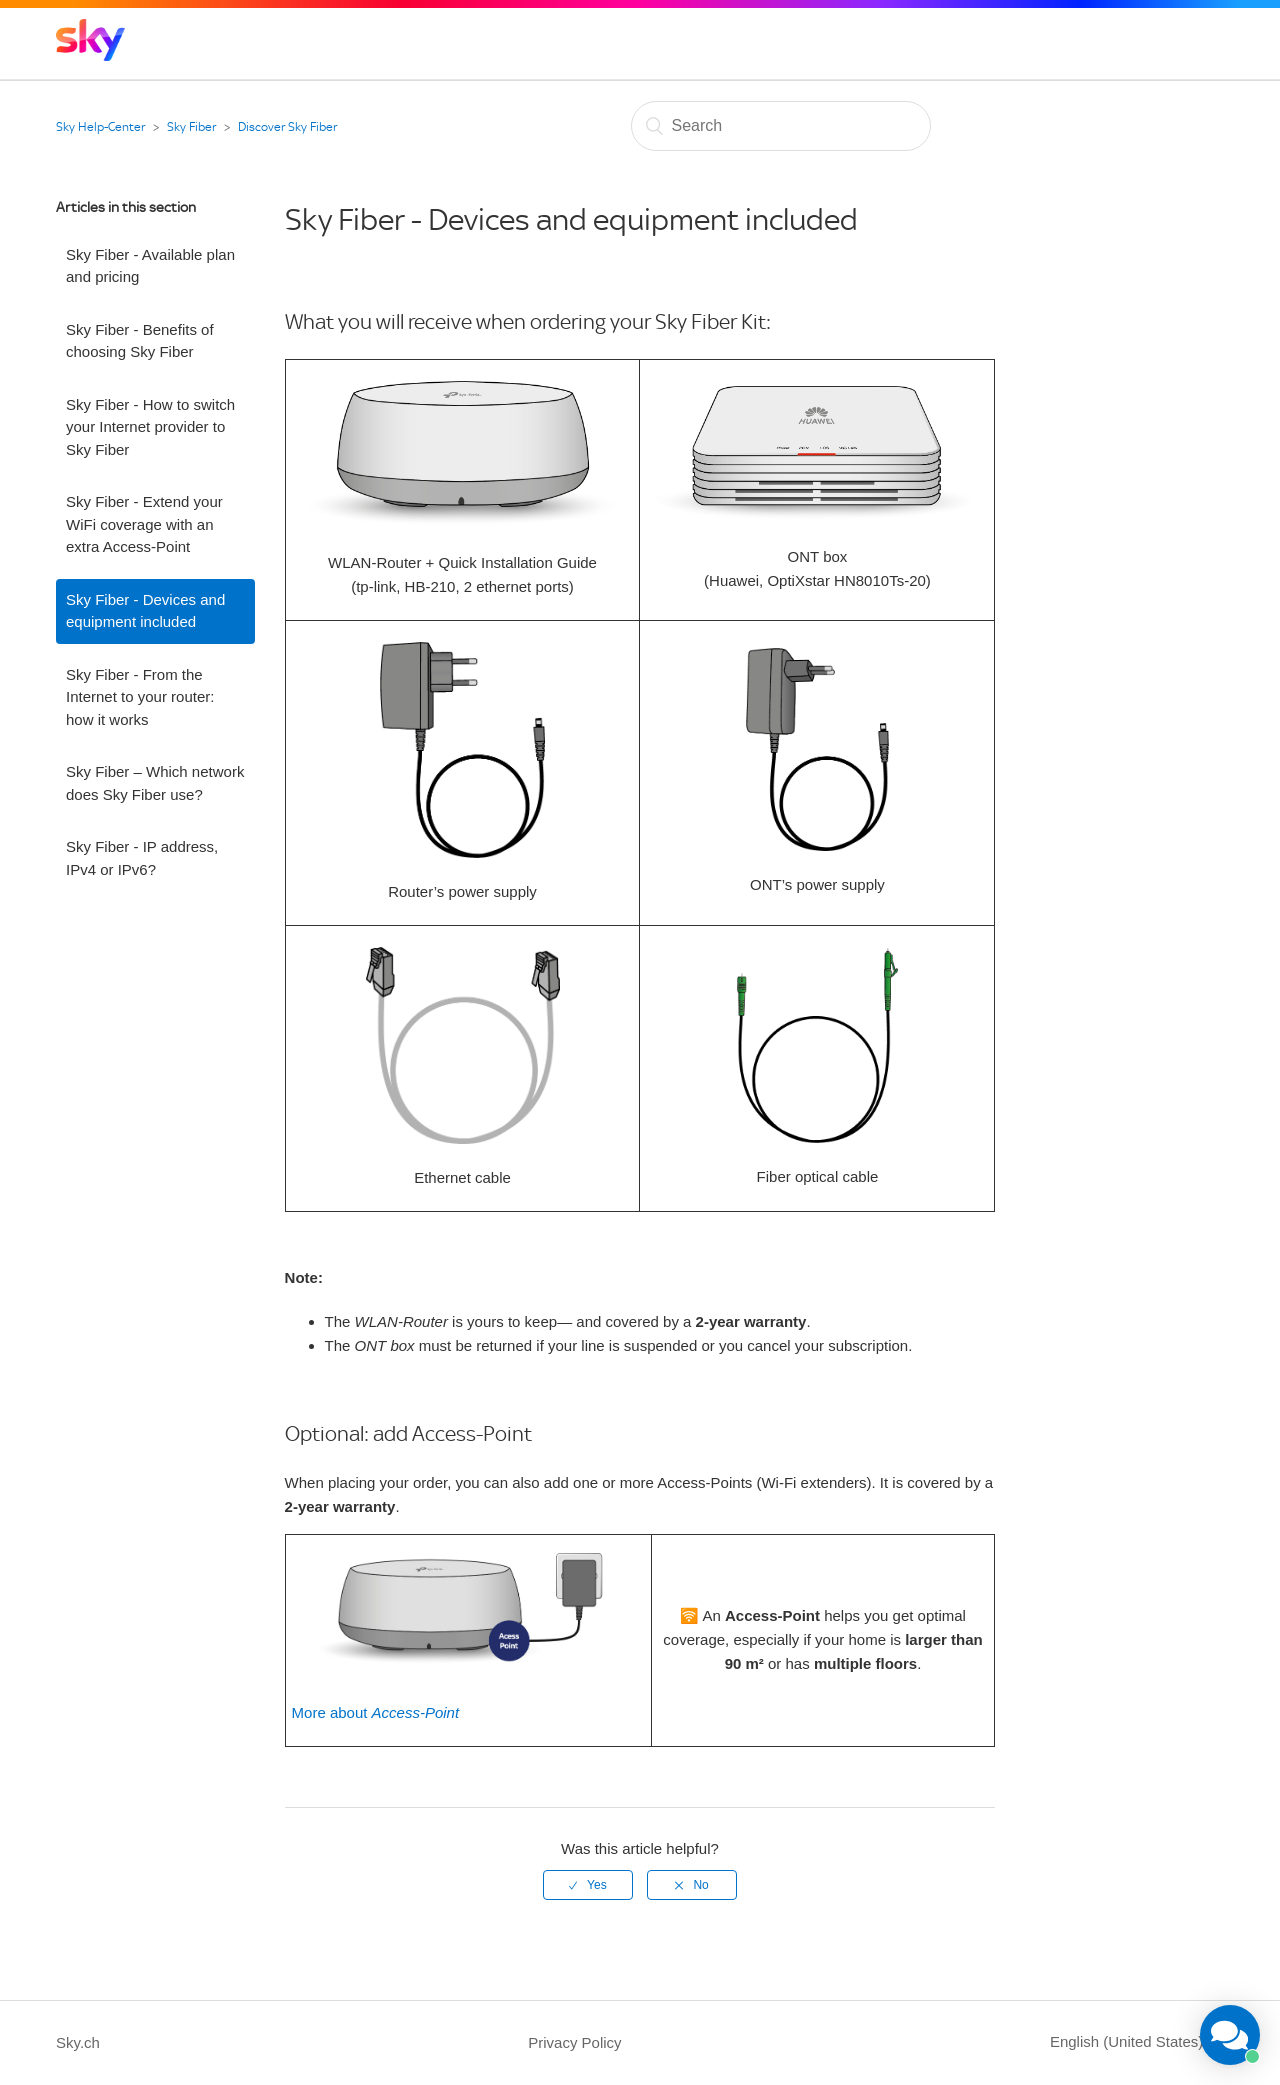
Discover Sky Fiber (287, 127)
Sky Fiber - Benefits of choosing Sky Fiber (140, 341)
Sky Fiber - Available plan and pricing (150, 266)
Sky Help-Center (100, 127)
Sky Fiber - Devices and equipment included (145, 611)
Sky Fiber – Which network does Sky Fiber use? (155, 783)
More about (376, 1712)
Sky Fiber (191, 127)
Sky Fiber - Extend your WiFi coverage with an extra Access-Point (144, 524)
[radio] (588, 1885)
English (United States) (1129, 2041)
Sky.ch (78, 2042)
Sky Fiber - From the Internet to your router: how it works (140, 697)
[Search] (781, 126)
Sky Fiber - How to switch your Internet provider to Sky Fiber (150, 427)
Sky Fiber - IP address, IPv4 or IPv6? (142, 858)
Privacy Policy (574, 2042)
